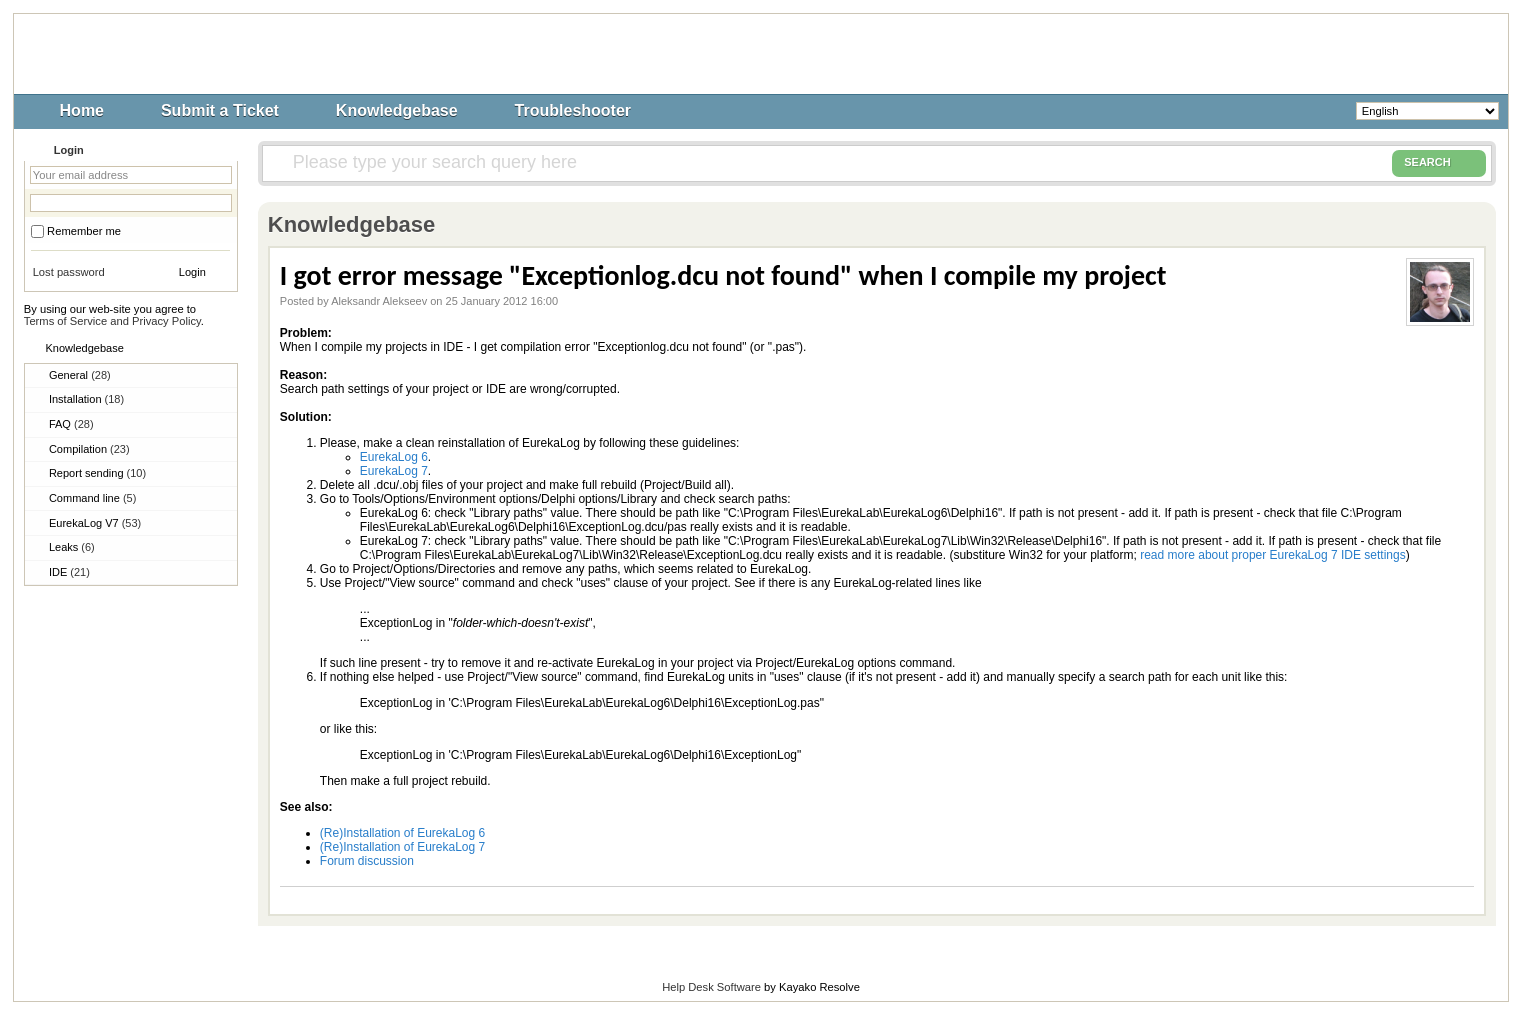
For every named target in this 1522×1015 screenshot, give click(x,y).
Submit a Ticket (220, 110)
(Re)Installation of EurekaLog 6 (402, 833)
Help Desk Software (711, 987)
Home (82, 110)
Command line (92, 498)
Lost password (69, 272)
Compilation (89, 449)
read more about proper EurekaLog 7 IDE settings (1273, 555)
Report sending (97, 473)
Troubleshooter (573, 110)
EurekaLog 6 (394, 457)
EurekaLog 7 (394, 471)
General (80, 375)
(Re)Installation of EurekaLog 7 (402, 847)
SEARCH (1439, 163)
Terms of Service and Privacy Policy (112, 321)
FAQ (71, 424)
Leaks (72, 547)
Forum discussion (367, 861)
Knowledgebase (397, 110)
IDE (69, 572)
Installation (86, 399)
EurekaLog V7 (95, 523)
